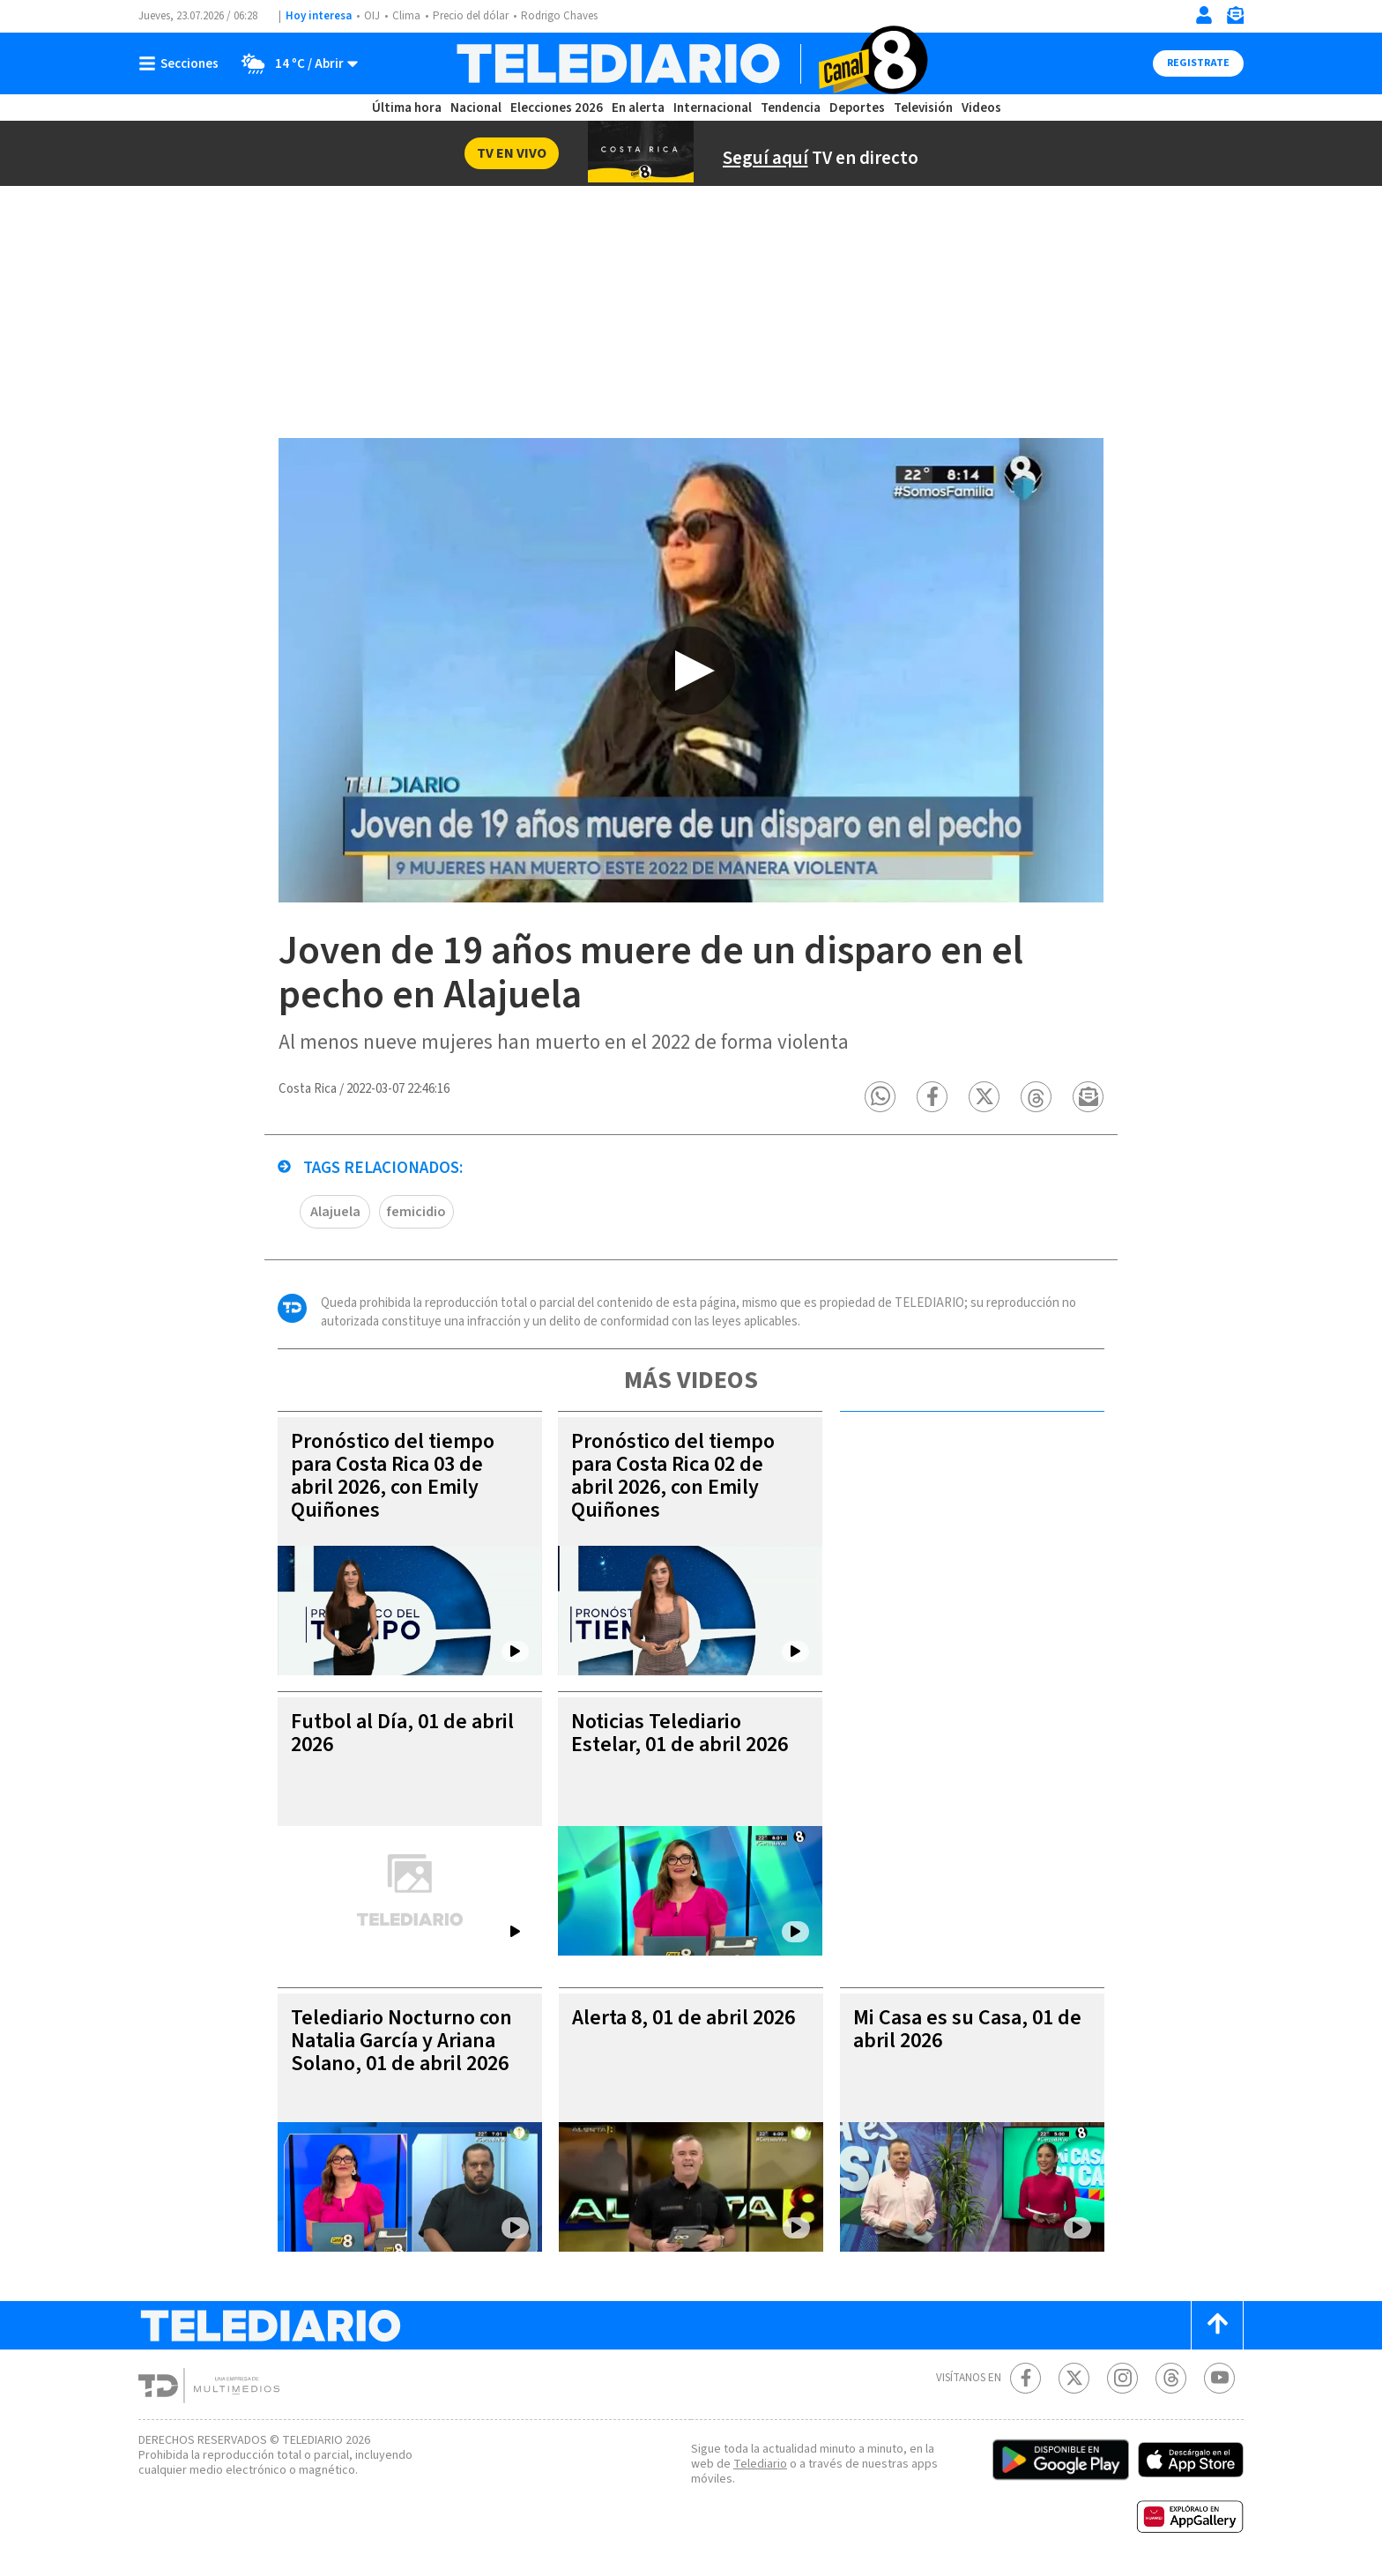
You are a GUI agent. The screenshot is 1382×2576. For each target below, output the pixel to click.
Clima (406, 16)
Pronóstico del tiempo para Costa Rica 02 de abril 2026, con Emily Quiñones (673, 1476)
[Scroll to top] (1217, 2326)
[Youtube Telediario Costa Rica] (1219, 2379)
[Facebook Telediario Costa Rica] (1025, 2379)
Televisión (923, 108)
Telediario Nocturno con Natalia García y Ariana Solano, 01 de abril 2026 (401, 2041)
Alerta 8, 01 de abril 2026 (683, 2018)
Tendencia (791, 108)
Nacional (476, 108)
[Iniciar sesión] (1204, 15)
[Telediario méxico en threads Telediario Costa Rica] (1170, 2379)
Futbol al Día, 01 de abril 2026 (402, 1734)
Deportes (857, 108)
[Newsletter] (1235, 18)
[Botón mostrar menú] (182, 63)
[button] (880, 1097)
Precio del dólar (471, 16)
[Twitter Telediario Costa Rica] (1074, 2379)
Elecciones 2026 (556, 108)
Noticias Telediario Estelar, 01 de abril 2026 (679, 1734)
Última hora (407, 108)
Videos (981, 108)
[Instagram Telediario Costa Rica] (1122, 2379)
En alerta (638, 108)
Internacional (712, 108)
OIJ (372, 16)
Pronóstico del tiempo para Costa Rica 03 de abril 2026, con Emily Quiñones (392, 1476)
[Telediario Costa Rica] (691, 63)
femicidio (416, 1212)
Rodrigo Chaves (559, 16)
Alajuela (335, 1212)
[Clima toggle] (294, 63)
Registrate (1198, 63)
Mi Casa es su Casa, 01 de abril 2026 (967, 2030)
